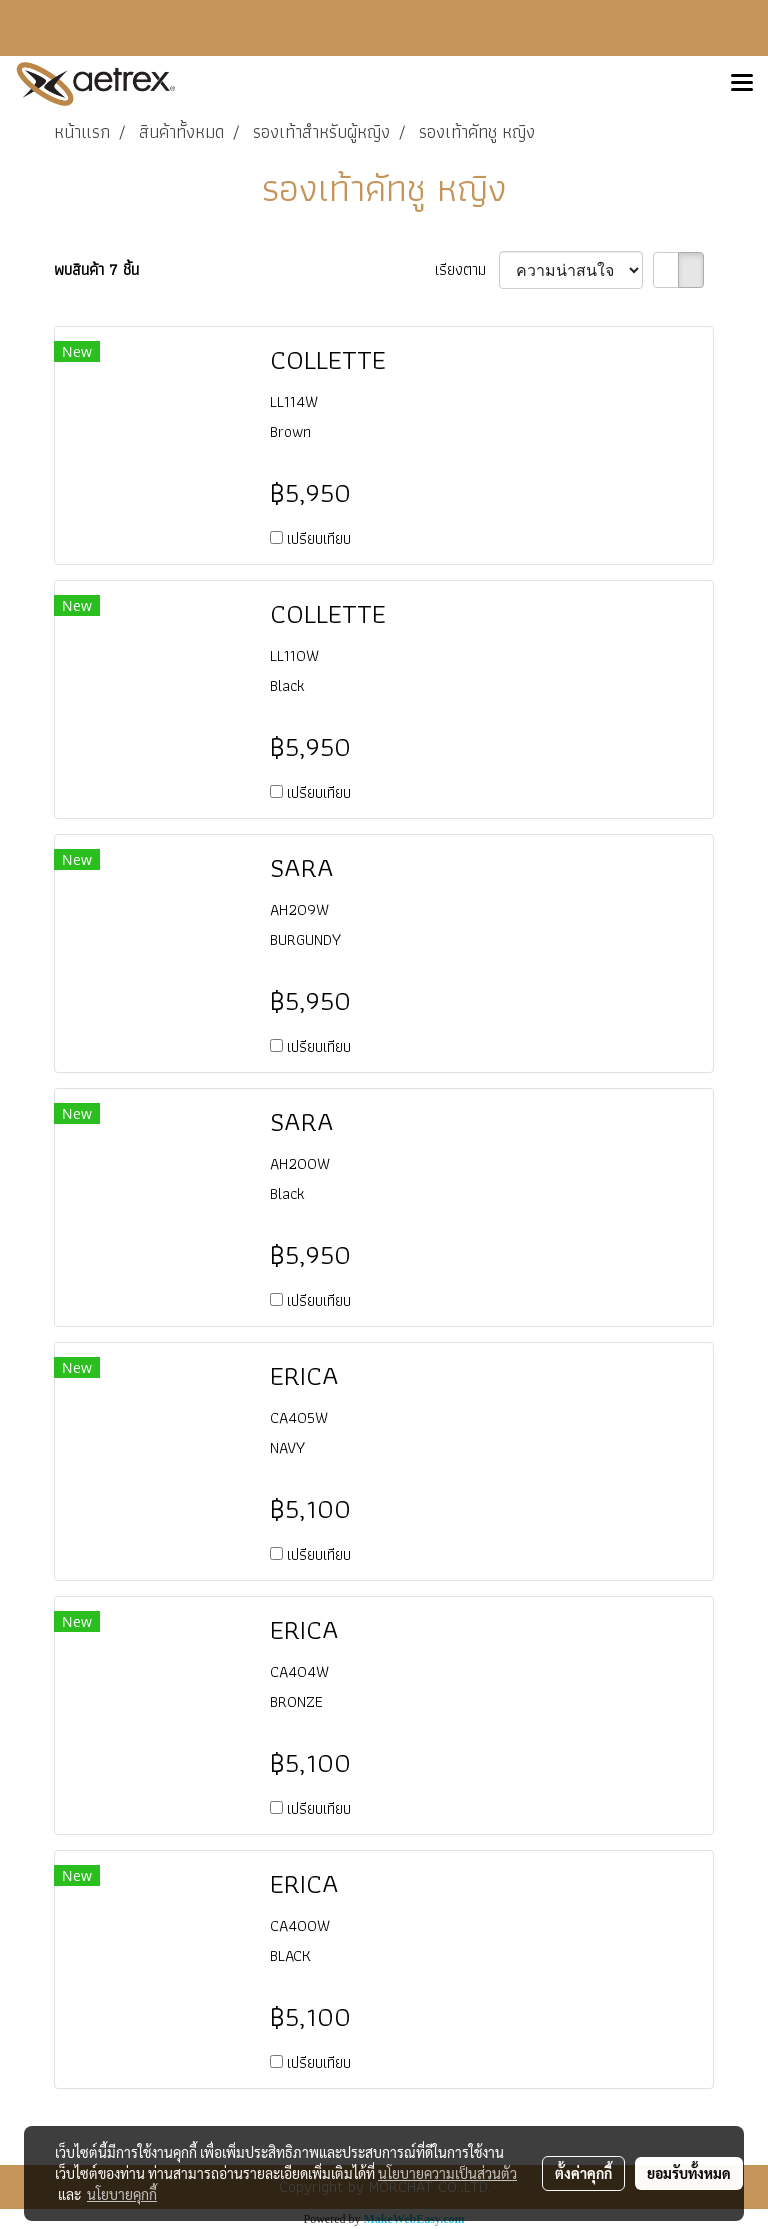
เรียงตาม (467, 270)
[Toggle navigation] (742, 84)
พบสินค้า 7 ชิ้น (96, 270)
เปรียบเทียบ (319, 538)
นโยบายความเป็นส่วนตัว (447, 2173)
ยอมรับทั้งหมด (689, 2173)
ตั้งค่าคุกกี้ (583, 2173)
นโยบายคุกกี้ (122, 2194)
